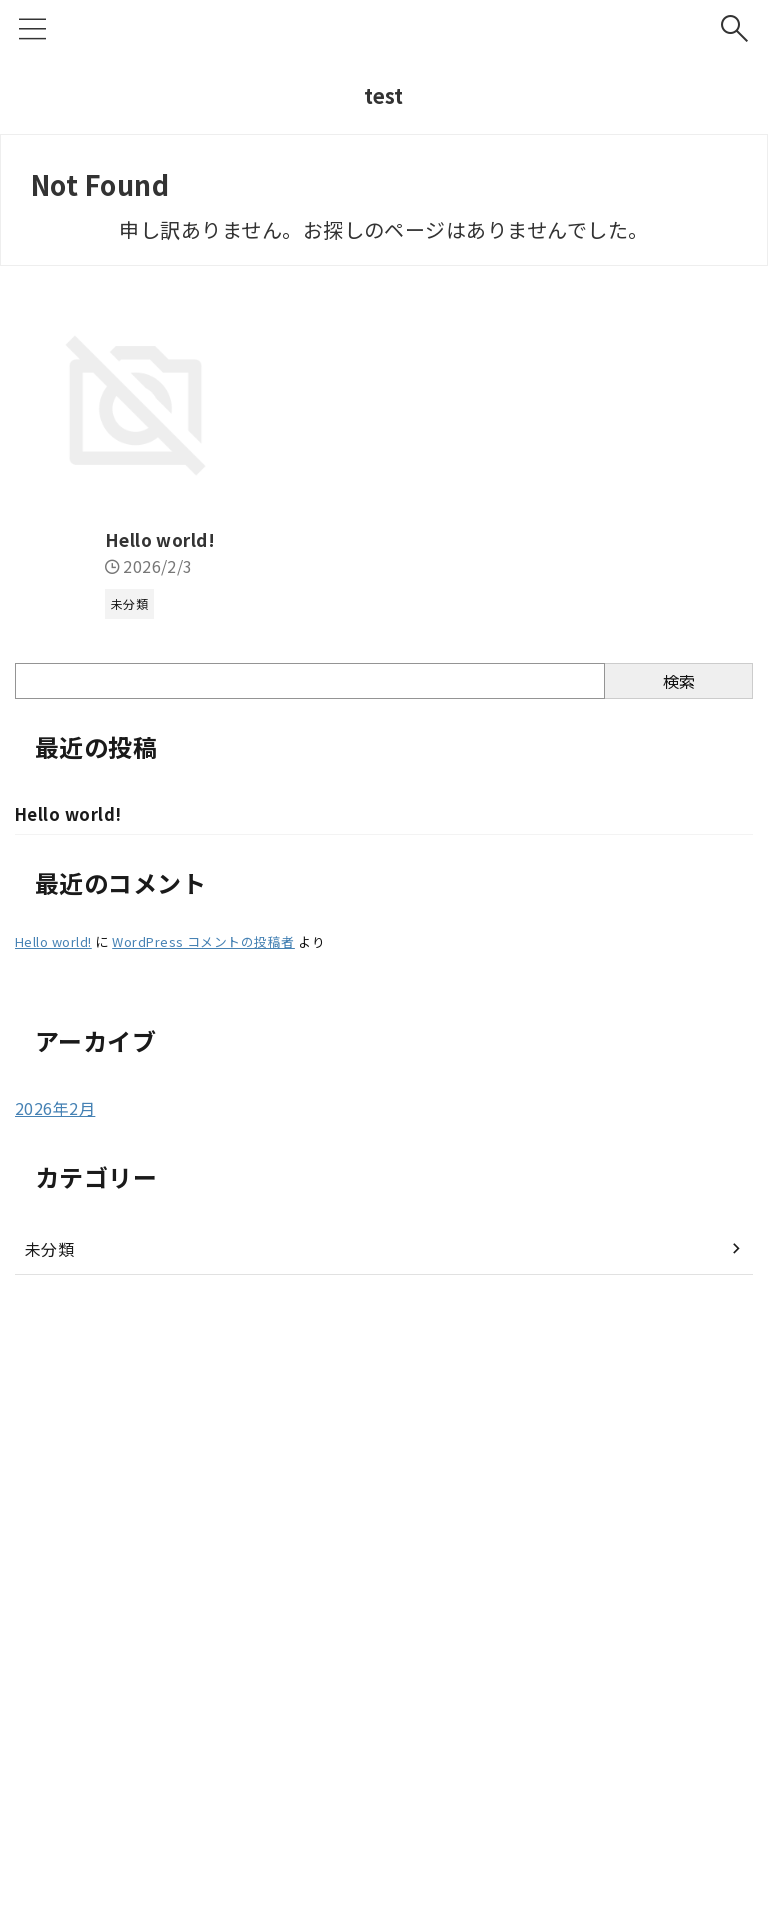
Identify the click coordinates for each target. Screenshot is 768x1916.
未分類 (49, 1746)
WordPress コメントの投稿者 (203, 1438)
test (384, 95)
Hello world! (73, 1036)
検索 (679, 1178)
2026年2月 (55, 1605)
